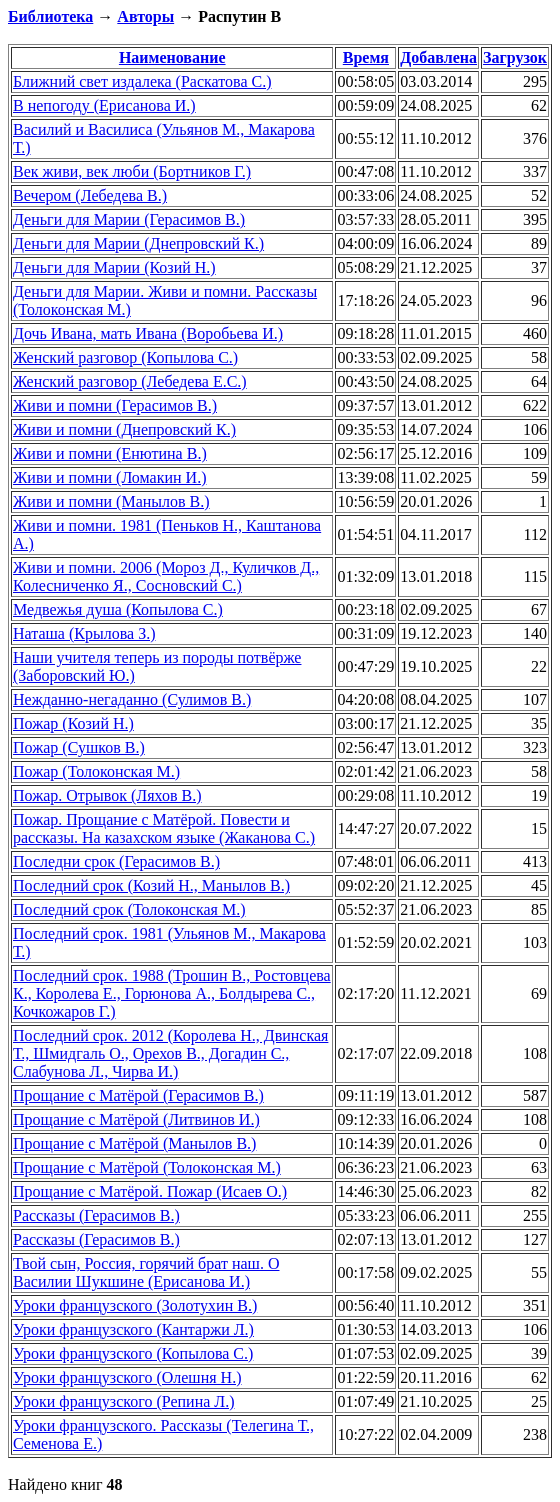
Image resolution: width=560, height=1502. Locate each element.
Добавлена (438, 57)
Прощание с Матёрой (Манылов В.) (134, 1143)
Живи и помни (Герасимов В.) (115, 405)
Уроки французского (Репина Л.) (123, 1401)
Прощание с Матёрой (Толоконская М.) (147, 1167)
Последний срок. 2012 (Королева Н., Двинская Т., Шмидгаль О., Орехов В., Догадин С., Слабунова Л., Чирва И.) (170, 1053)
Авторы (145, 16)
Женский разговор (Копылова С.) (125, 357)
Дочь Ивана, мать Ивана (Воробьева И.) (148, 333)
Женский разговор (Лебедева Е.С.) (130, 381)
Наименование (172, 57)
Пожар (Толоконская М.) (96, 771)
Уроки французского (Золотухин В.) (135, 1305)
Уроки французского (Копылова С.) (133, 1353)
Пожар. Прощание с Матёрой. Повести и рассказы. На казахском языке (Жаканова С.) (164, 828)
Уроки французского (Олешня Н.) (127, 1377)
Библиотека (50, 16)
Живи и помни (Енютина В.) (110, 453)
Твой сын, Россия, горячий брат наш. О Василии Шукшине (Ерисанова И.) (146, 1272)
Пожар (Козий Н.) (73, 723)
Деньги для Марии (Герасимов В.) (129, 219)
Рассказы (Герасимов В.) (96, 1215)
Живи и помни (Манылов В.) (111, 501)
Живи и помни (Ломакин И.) (109, 477)
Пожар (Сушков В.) (79, 747)
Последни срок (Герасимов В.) (116, 861)
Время (366, 57)
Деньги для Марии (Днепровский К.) (138, 243)
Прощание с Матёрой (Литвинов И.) (136, 1119)
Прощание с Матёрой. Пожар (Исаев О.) (150, 1191)
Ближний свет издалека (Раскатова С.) (142, 81)
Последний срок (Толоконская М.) (129, 909)
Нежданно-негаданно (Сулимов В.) (132, 699)
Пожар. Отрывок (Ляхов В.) (107, 795)
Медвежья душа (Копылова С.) (118, 609)
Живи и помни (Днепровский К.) (124, 429)
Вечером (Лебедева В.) (90, 195)
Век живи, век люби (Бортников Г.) (132, 171)
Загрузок (515, 57)
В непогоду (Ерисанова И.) (104, 105)
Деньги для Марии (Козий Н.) (114, 267)
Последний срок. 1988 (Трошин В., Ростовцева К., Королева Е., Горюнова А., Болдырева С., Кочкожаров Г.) (172, 993)
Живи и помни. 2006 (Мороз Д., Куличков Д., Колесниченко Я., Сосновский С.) (166, 576)
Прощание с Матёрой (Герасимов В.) (138, 1095)
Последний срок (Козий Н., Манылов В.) (151, 885)
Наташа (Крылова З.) (84, 633)
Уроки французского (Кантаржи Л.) (133, 1329)
